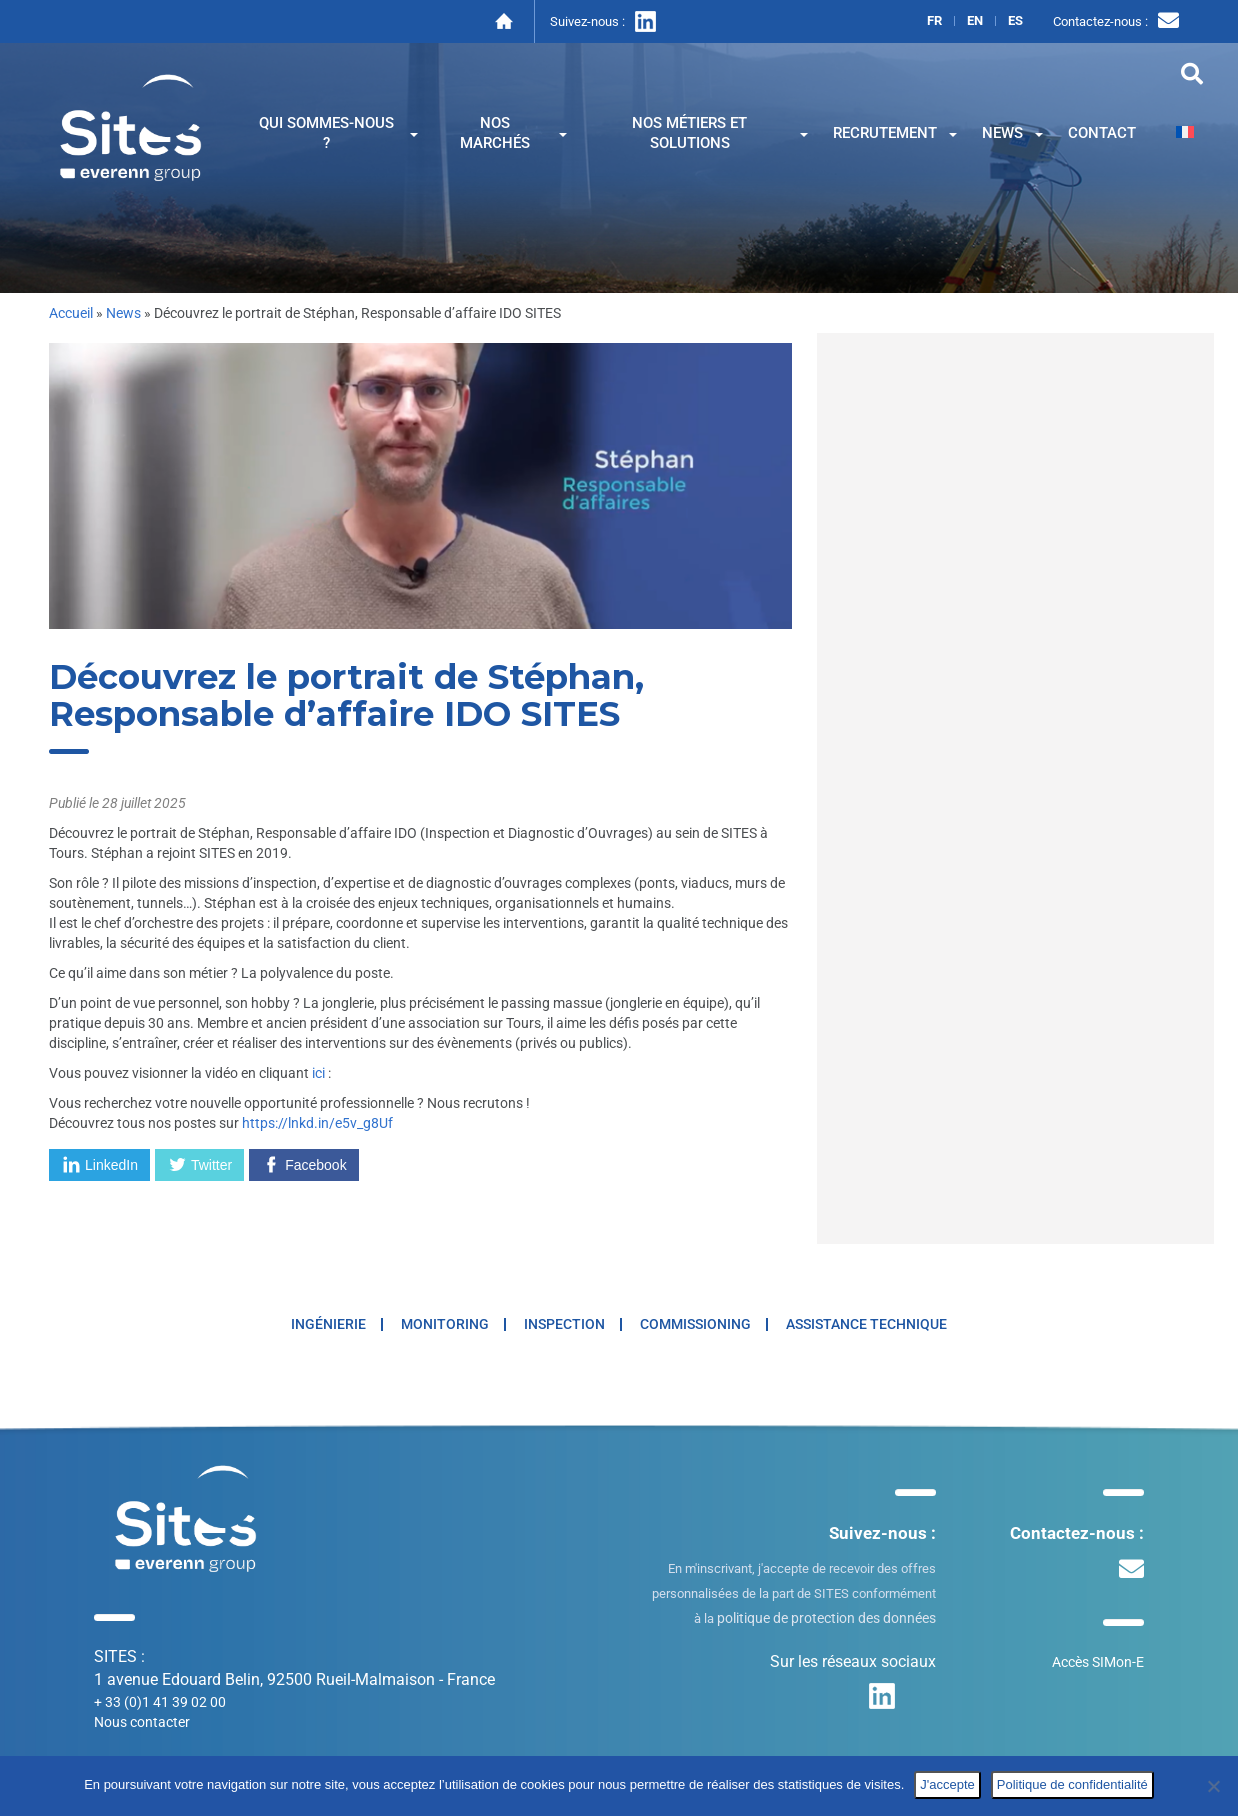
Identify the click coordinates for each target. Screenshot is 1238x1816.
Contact (1102, 133)
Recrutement (895, 133)
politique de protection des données (826, 1618)
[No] (1213, 1786)
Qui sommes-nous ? (339, 133)
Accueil (71, 313)
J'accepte (947, 1784)
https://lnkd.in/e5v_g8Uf (317, 1123)
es (1015, 21)
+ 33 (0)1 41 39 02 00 (160, 1702)
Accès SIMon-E (1098, 1662)
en (975, 21)
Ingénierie (328, 1324)
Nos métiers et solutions (720, 133)
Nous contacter (142, 1722)
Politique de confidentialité (1072, 1784)
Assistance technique (866, 1324)
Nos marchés (513, 133)
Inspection (564, 1324)
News (1012, 133)
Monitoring (445, 1324)
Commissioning (695, 1324)
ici (318, 1073)
